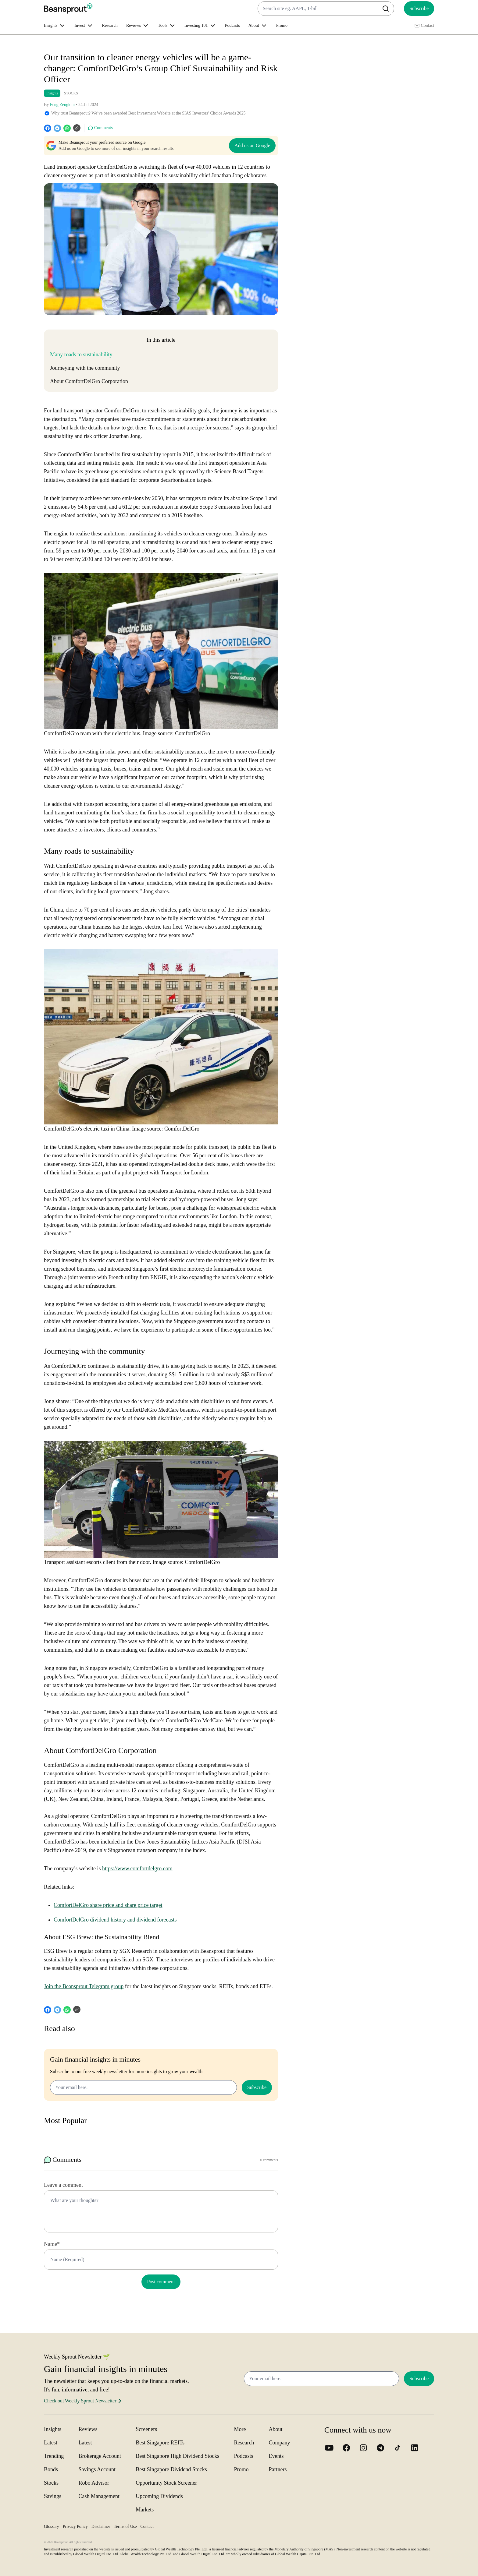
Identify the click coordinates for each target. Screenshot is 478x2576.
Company (279, 2443)
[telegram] (57, 128)
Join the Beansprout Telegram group (83, 1986)
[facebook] (47, 128)
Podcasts (232, 25)
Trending (54, 2456)
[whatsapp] (67, 128)
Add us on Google (252, 145)
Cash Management (99, 2496)
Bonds (51, 2469)
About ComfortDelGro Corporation (89, 381)
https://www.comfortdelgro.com (137, 1868)
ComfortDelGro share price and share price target (108, 1905)
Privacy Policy (75, 2526)
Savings (52, 2496)
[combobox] (326, 8)
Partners (278, 2469)
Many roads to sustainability (81, 354)
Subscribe (419, 8)
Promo (281, 25)
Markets (145, 2510)
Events (276, 2456)
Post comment (161, 2281)
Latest (50, 2443)
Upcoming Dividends (159, 2496)
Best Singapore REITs (160, 2443)
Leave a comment (63, 2185)
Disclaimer (100, 2526)
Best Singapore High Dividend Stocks (177, 2456)
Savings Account (97, 2469)
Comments (100, 127)
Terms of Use (125, 2526)
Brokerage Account (100, 2456)
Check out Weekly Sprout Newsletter (83, 2401)
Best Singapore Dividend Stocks (171, 2469)
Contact (424, 25)
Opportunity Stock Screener (166, 2483)
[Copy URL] (76, 128)
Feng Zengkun (62, 104)
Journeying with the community (85, 368)
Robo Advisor (94, 2483)
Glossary (51, 2526)
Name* (52, 2244)
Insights (52, 93)
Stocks (51, 2483)
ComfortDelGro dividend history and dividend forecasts (115, 1920)
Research (110, 25)
